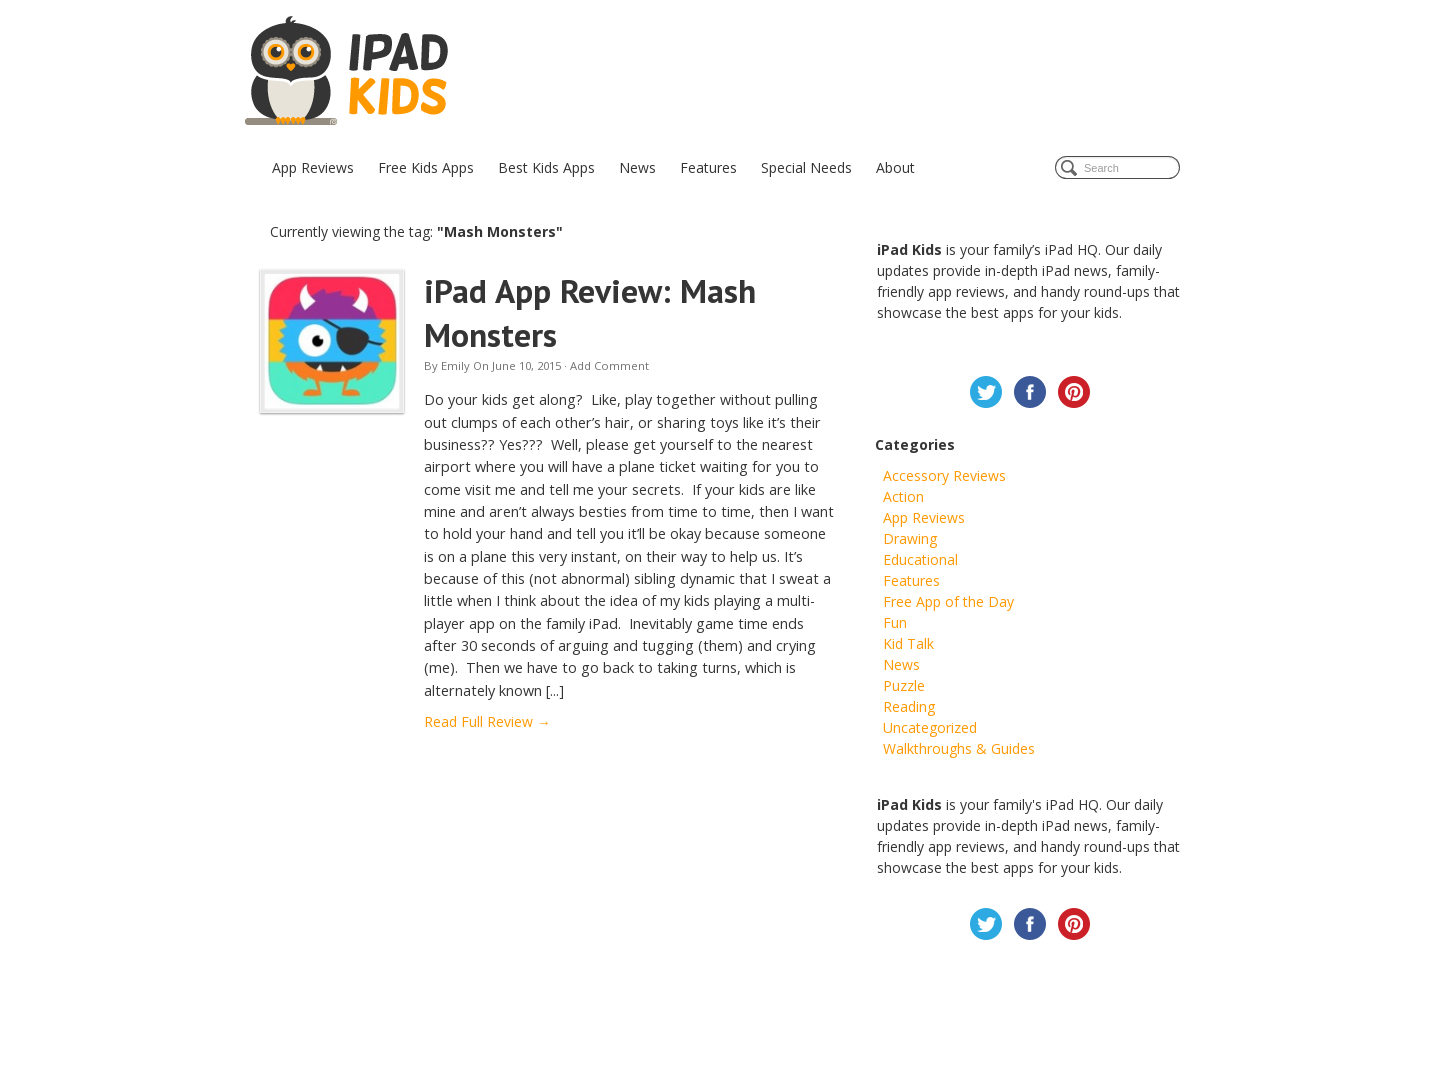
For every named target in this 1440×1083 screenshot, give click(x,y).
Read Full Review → (487, 721)
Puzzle (904, 685)
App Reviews (313, 167)
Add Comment (609, 365)
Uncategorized (930, 727)
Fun (895, 622)
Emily (455, 365)
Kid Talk (908, 643)
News (637, 167)
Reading (909, 706)
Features (708, 167)
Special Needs (806, 167)
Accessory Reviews (944, 475)
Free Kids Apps (426, 167)
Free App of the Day (948, 601)
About (895, 167)
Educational (920, 559)
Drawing (910, 538)
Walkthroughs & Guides (959, 748)
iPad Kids (348, 72)
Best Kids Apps (546, 167)
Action (903, 496)
